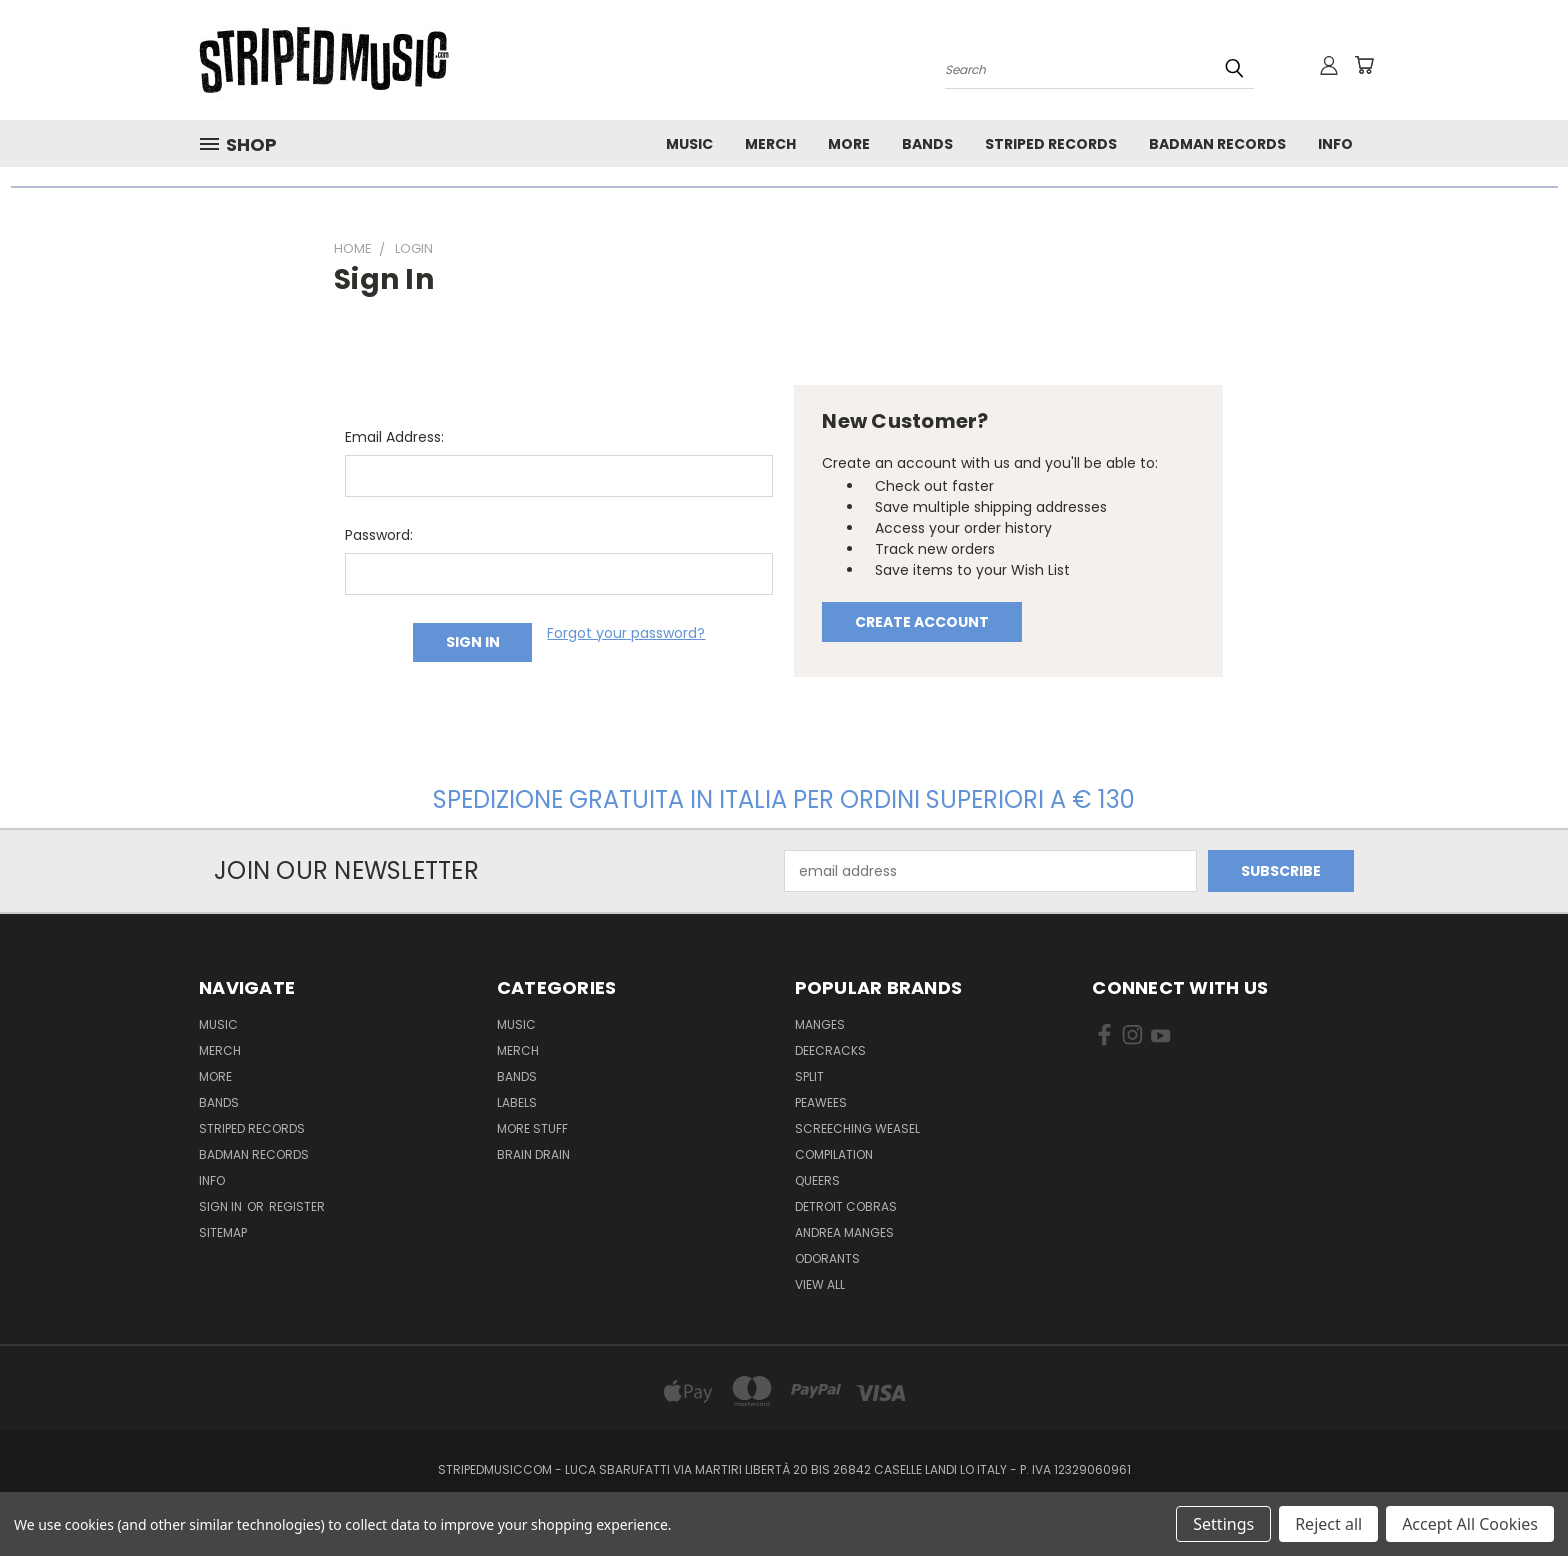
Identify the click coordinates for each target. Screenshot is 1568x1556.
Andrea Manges (844, 1232)
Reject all (1328, 1524)
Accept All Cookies (1470, 1524)
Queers (817, 1180)
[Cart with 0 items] (1364, 65)
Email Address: (394, 437)
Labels (517, 1102)
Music (689, 144)
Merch (770, 144)
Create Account (922, 622)
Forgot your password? (626, 633)
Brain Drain (533, 1154)
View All (820, 1284)
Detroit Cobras (846, 1206)
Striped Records (1051, 144)
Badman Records (1217, 144)
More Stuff (532, 1128)
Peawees (821, 1102)
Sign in (222, 1206)
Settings (1223, 1524)
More (849, 144)
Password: (379, 535)
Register (297, 1206)
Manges (820, 1024)
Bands (927, 144)
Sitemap (223, 1232)
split (809, 1076)
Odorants (827, 1258)
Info (1335, 144)
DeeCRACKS (830, 1050)
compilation (834, 1154)
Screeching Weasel (857, 1128)
